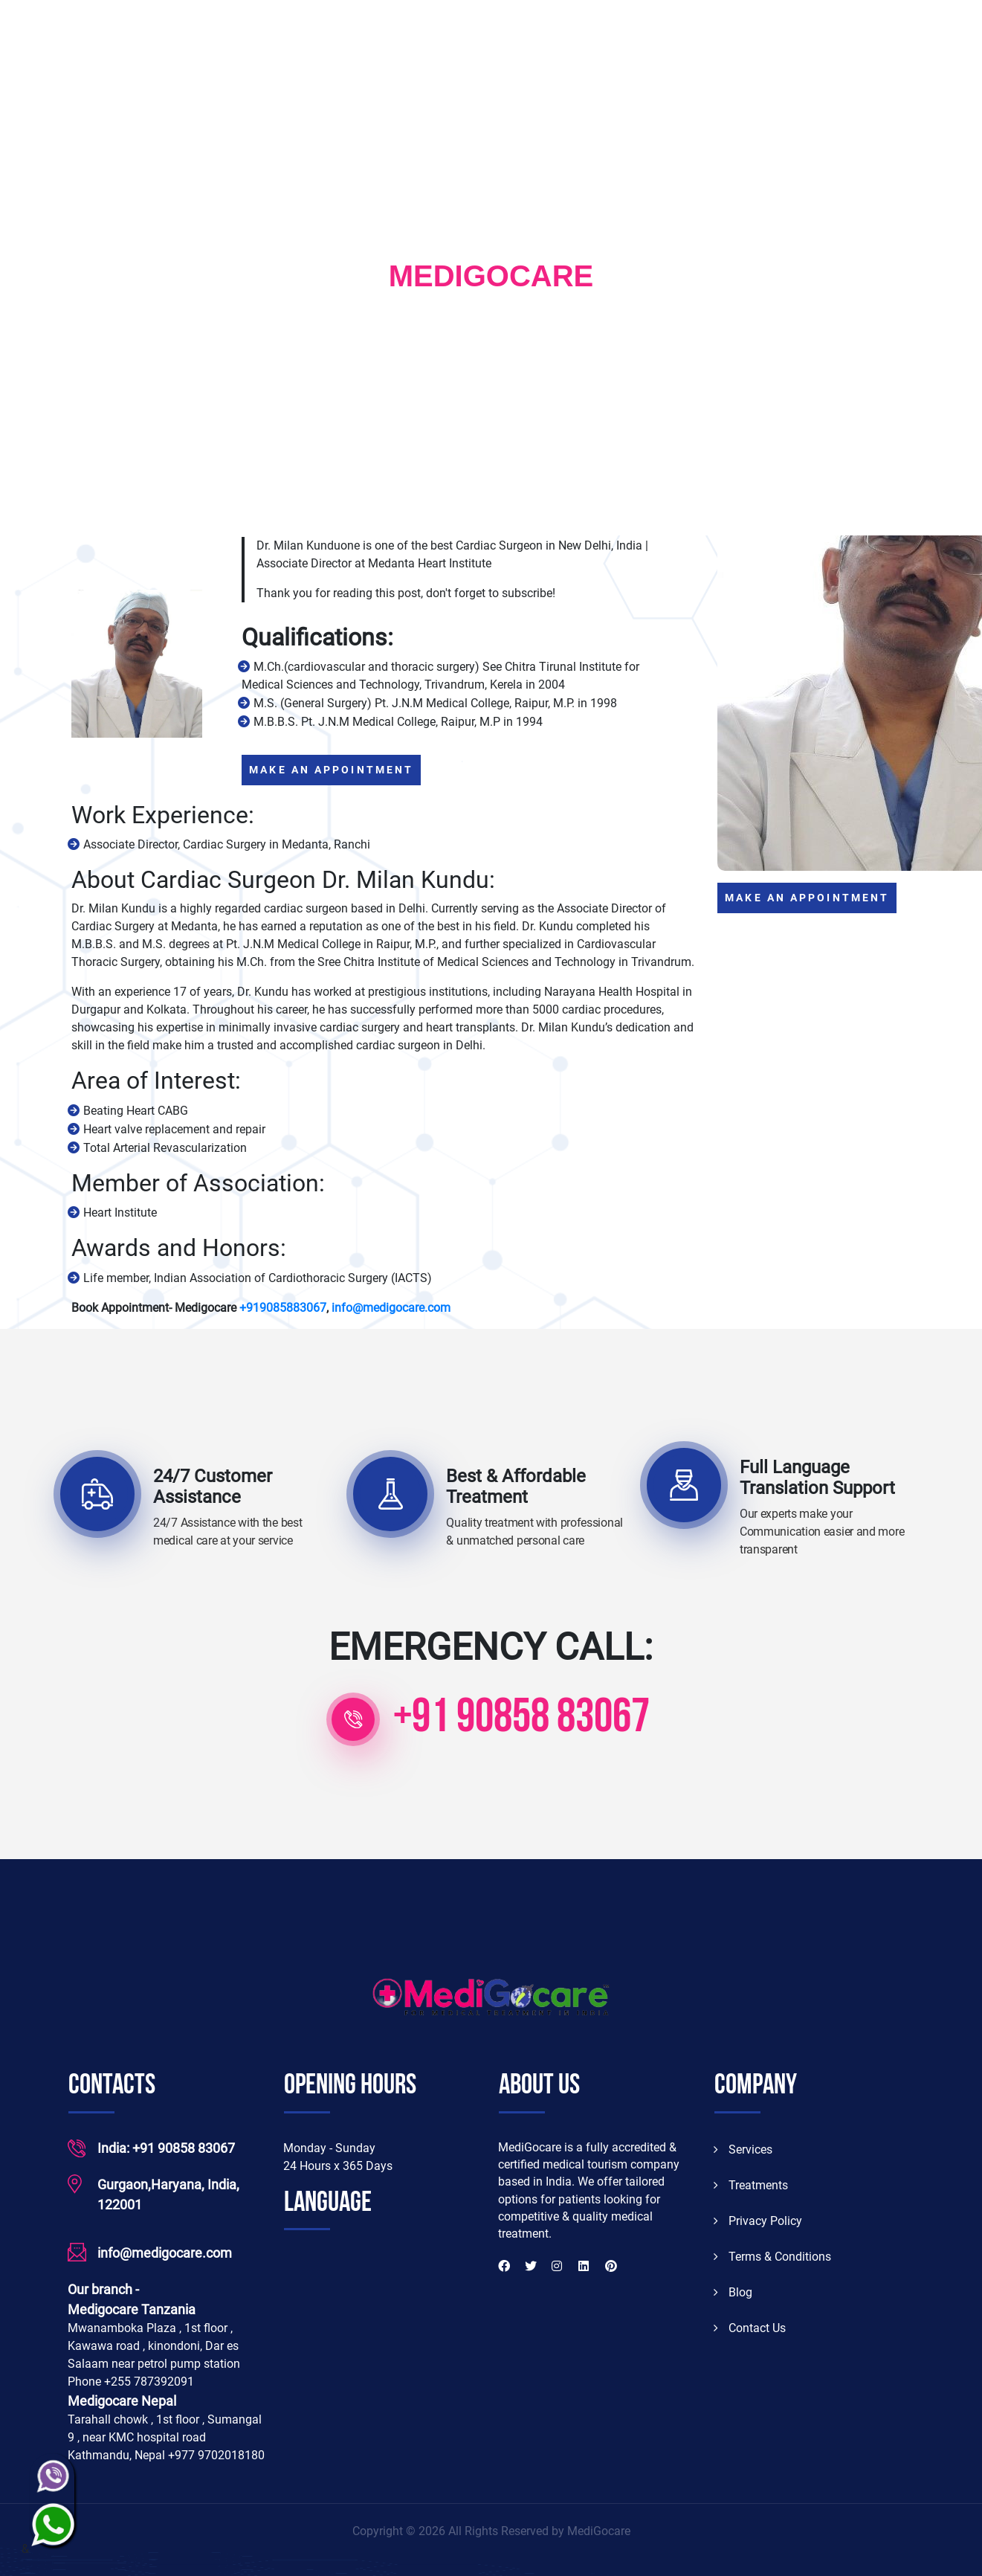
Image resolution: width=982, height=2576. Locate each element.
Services (743, 2148)
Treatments (751, 2184)
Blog (733, 2291)
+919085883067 (282, 1306)
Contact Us (750, 2326)
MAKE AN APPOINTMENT (331, 769)
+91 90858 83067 (521, 1718)
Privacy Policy (758, 2219)
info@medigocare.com (164, 2252)
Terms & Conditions (772, 2255)
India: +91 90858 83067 (166, 2146)
